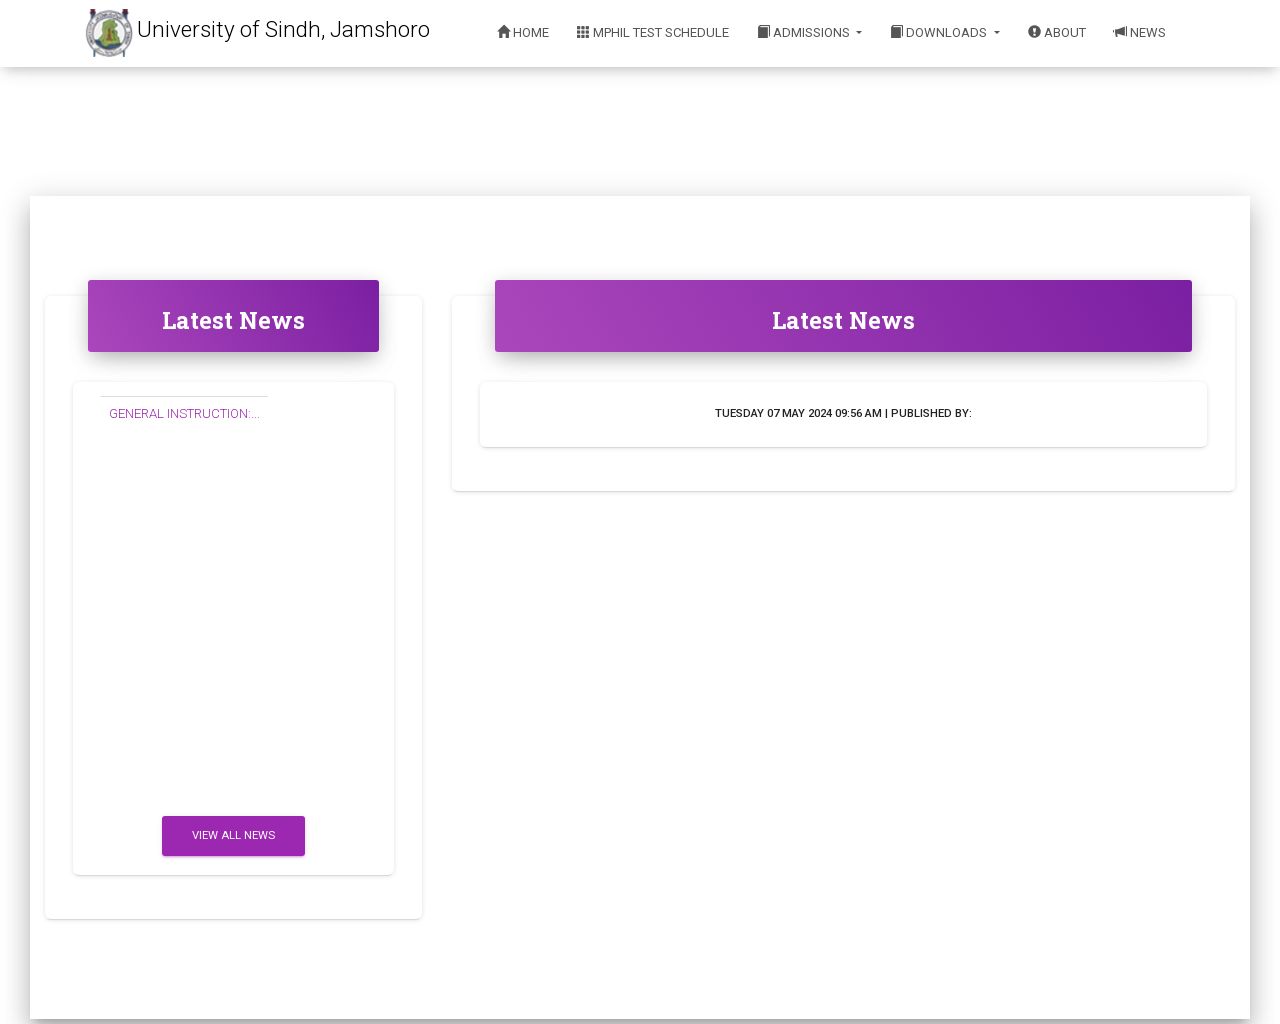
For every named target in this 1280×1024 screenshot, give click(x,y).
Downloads (940, 32)
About (1057, 32)
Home (523, 32)
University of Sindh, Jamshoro (283, 29)
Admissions (805, 32)
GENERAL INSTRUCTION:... (184, 413)
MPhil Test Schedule (653, 32)
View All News (233, 835)
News (1140, 32)
